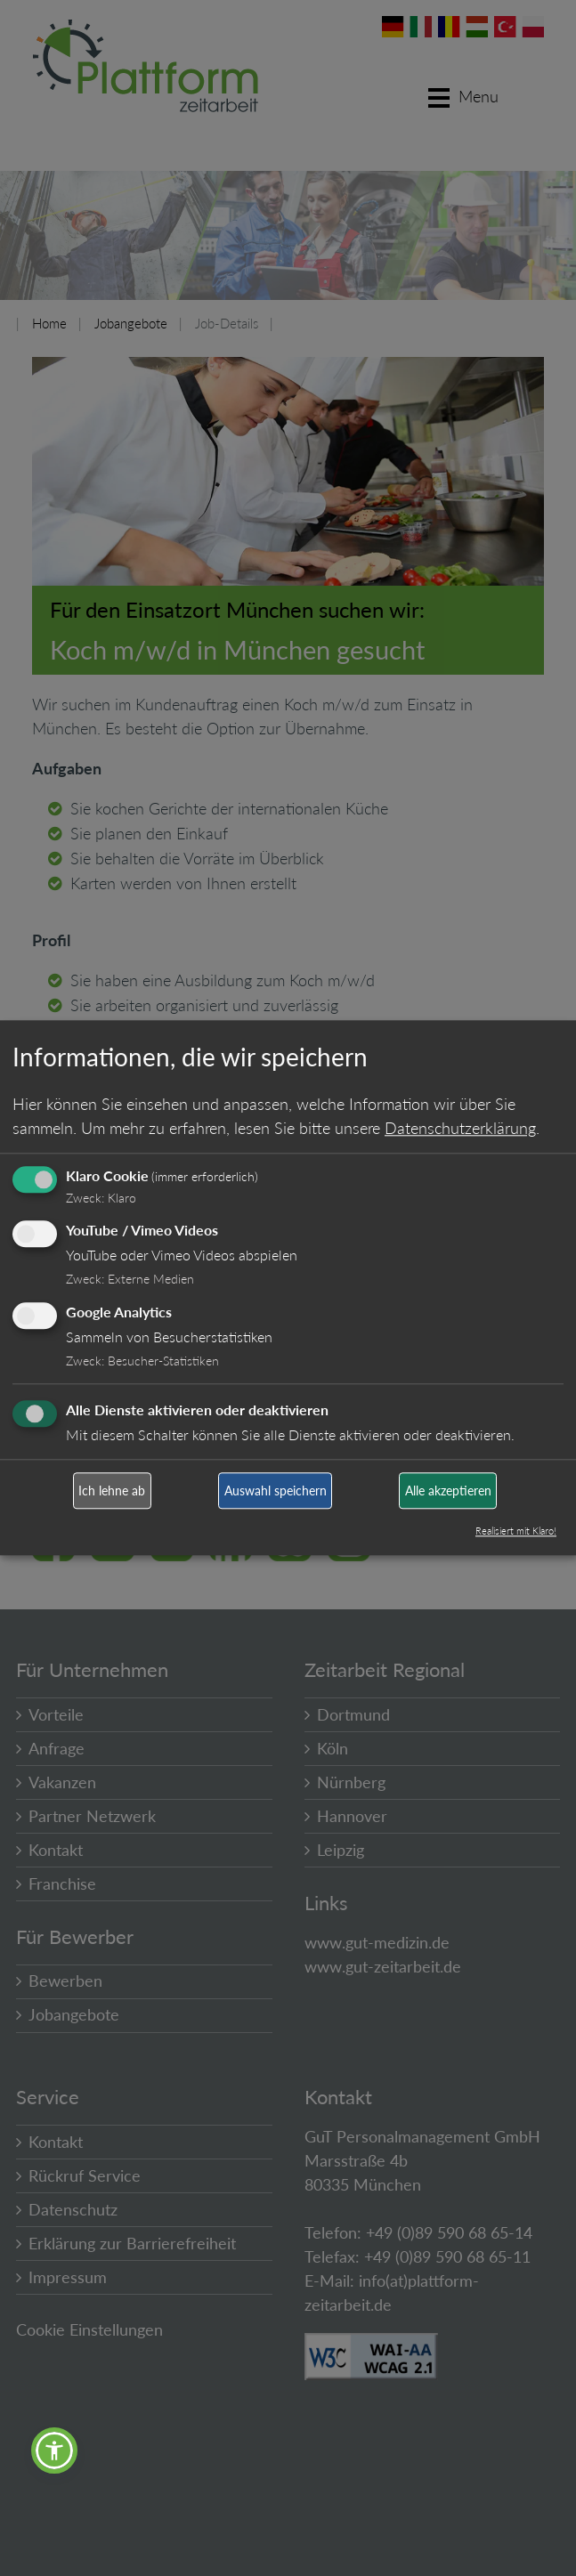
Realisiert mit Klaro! (515, 1531)
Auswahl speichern (275, 1490)
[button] (54, 2450)
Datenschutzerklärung (460, 1128)
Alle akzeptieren (448, 1490)
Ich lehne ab (111, 1490)
